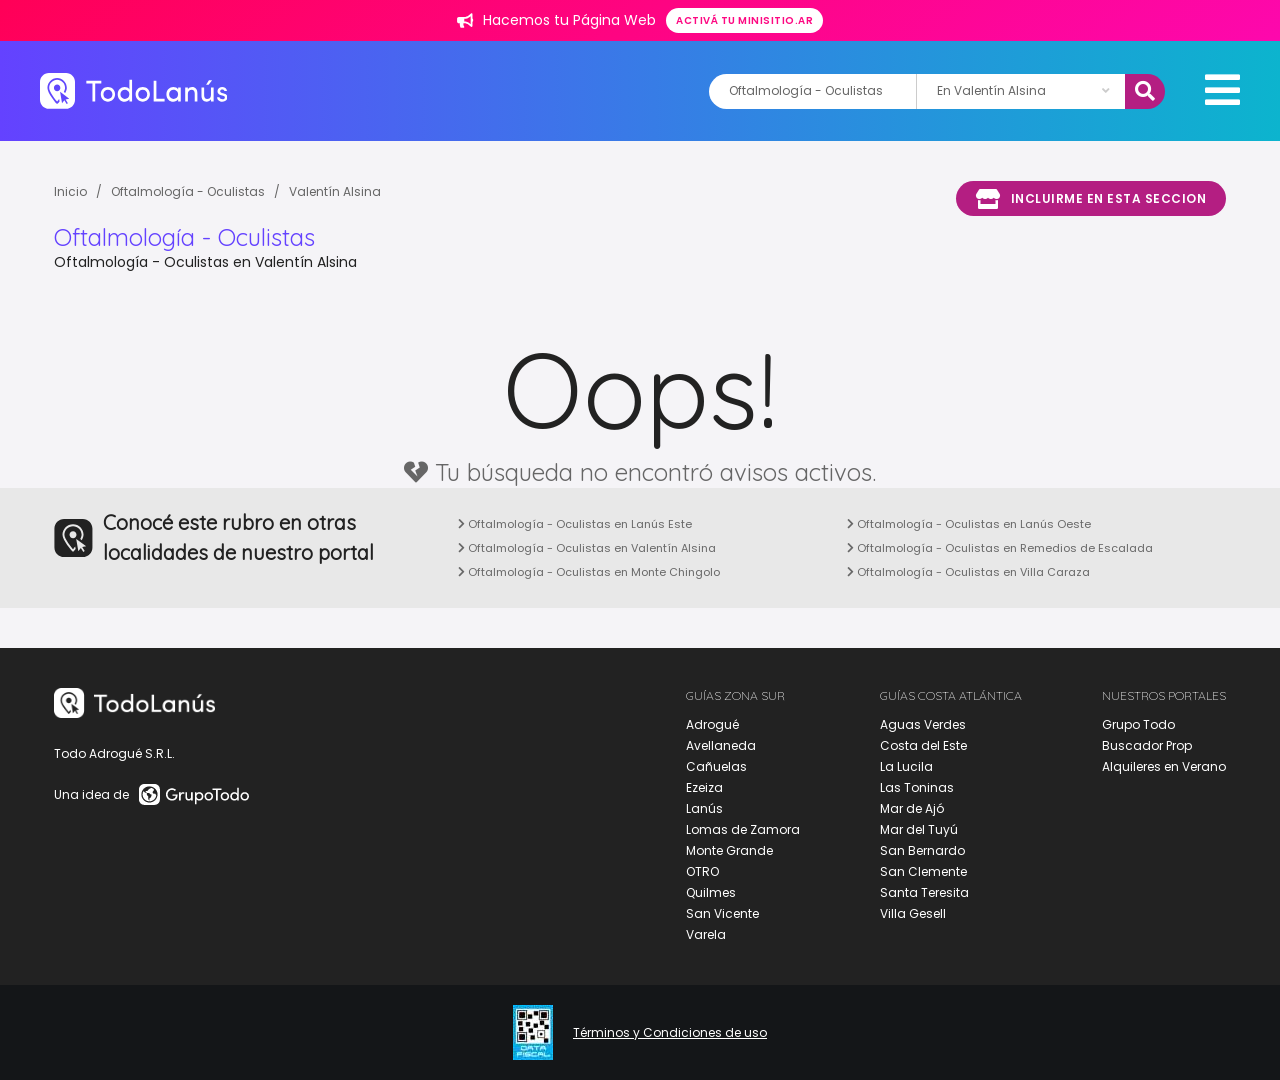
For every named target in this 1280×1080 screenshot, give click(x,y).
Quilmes (711, 892)
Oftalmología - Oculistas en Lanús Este (575, 524)
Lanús (704, 808)
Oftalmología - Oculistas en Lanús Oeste (969, 524)
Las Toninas (917, 787)
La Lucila (906, 766)
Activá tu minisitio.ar (744, 20)
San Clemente (923, 871)
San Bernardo (922, 850)
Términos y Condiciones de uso (670, 1033)
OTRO (702, 871)
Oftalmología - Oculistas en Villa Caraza (968, 572)
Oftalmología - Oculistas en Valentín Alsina (587, 548)
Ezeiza (704, 787)
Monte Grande (729, 850)
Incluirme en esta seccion (1091, 199)
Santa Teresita (924, 892)
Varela (706, 934)
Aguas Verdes (923, 724)
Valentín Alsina (335, 191)
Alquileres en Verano (1164, 766)
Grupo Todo (1138, 724)
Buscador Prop (1147, 745)
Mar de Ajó (912, 808)
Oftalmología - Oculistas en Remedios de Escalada (1000, 548)
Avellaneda (721, 745)
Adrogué (712, 724)
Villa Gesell (913, 913)
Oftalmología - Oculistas (188, 191)
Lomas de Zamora (743, 829)
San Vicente (722, 913)
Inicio (70, 191)
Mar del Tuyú (919, 829)
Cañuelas (716, 766)
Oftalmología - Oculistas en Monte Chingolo (589, 572)
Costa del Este (923, 745)
